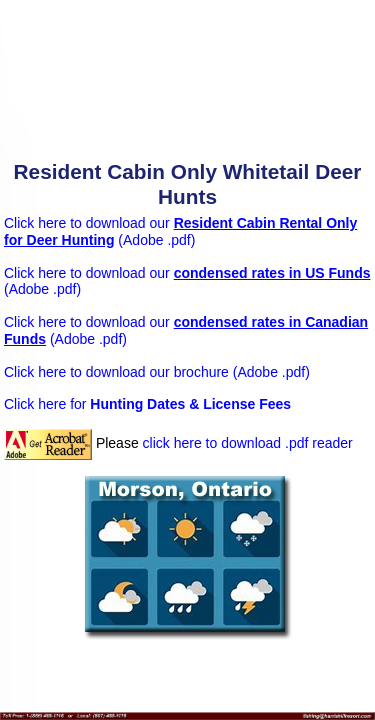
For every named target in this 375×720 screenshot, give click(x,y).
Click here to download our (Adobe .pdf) (180, 231)
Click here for (147, 404)
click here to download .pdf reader (248, 443)
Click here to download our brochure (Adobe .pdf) (157, 372)
